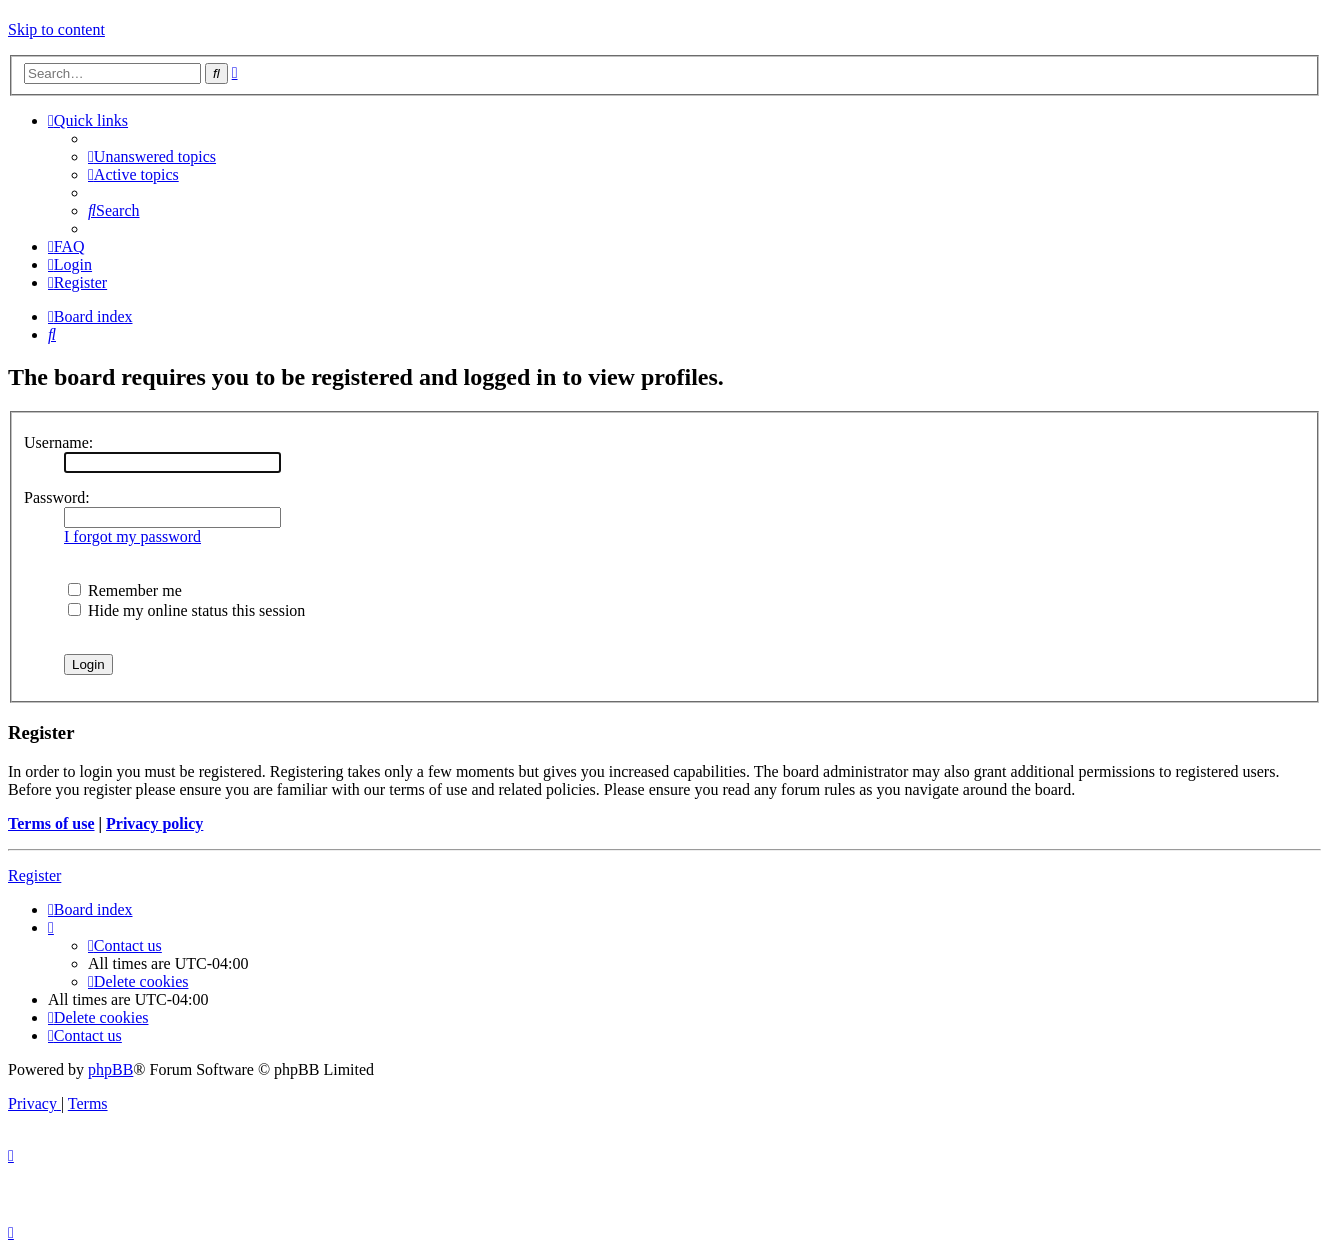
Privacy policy (154, 823)
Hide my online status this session (186, 610)
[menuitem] (152, 156)
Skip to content (56, 29)
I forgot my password (132, 536)
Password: (57, 497)
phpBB (110, 1069)
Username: (58, 442)
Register (34, 875)
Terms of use (51, 823)
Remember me (125, 590)
